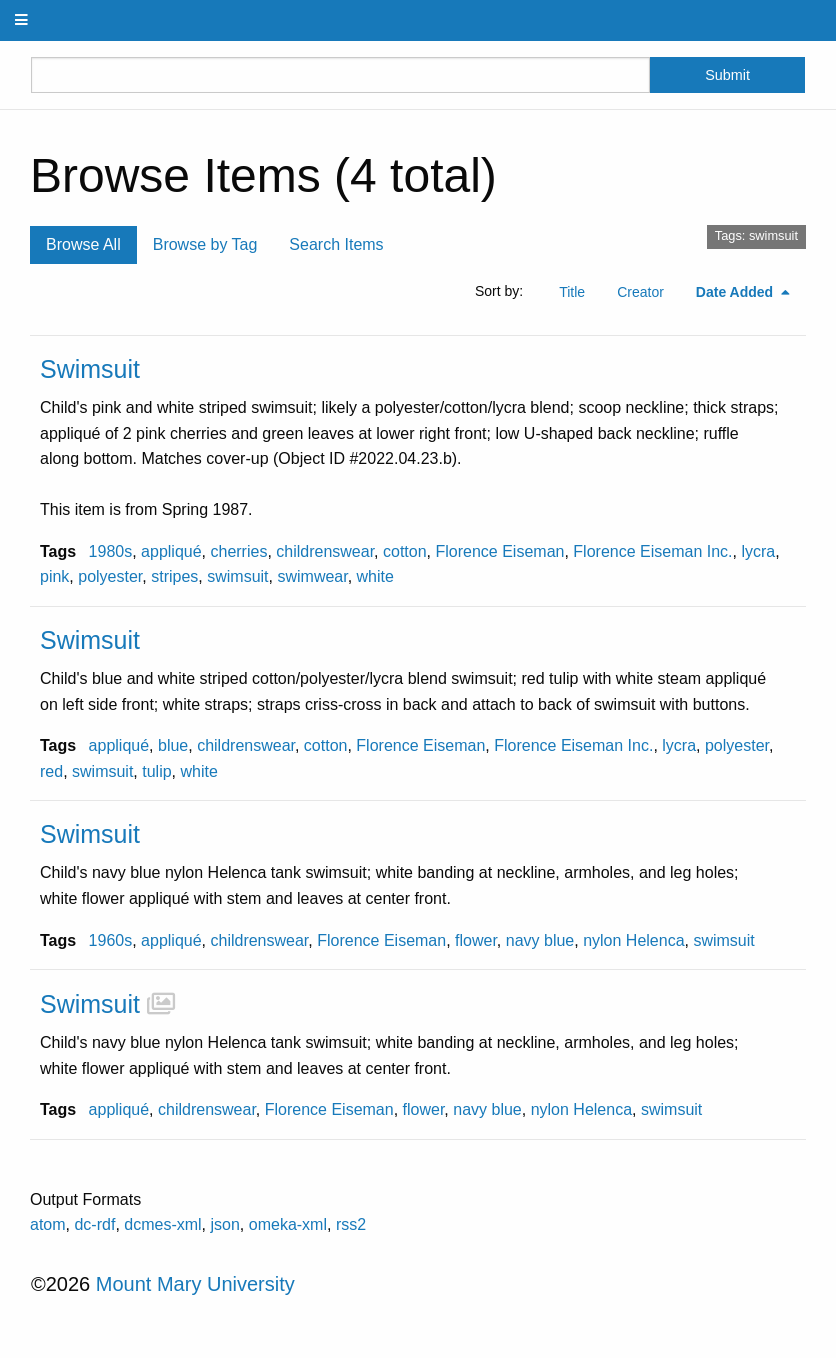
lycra (758, 551)
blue (173, 745)
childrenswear (325, 551)
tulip (156, 771)
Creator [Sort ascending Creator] (640, 292)
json (225, 1224)
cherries (238, 551)
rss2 (351, 1224)
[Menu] (22, 20)
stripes (174, 576)
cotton (405, 551)
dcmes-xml (162, 1224)
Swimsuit (90, 369)
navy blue (540, 940)
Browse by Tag (205, 244)
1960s (111, 940)
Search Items (336, 244)
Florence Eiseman (499, 551)
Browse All (83, 244)
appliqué (171, 551)
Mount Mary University (195, 1284)
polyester (110, 576)
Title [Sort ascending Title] (572, 292)
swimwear (312, 576)
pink (54, 576)
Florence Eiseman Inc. (652, 551)
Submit (727, 75)
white (375, 576)
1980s (111, 551)
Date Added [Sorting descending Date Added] (736, 292)
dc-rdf (94, 1224)
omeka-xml (288, 1224)
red (51, 771)
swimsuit (237, 576)
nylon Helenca (633, 940)
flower (476, 940)
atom (48, 1224)
